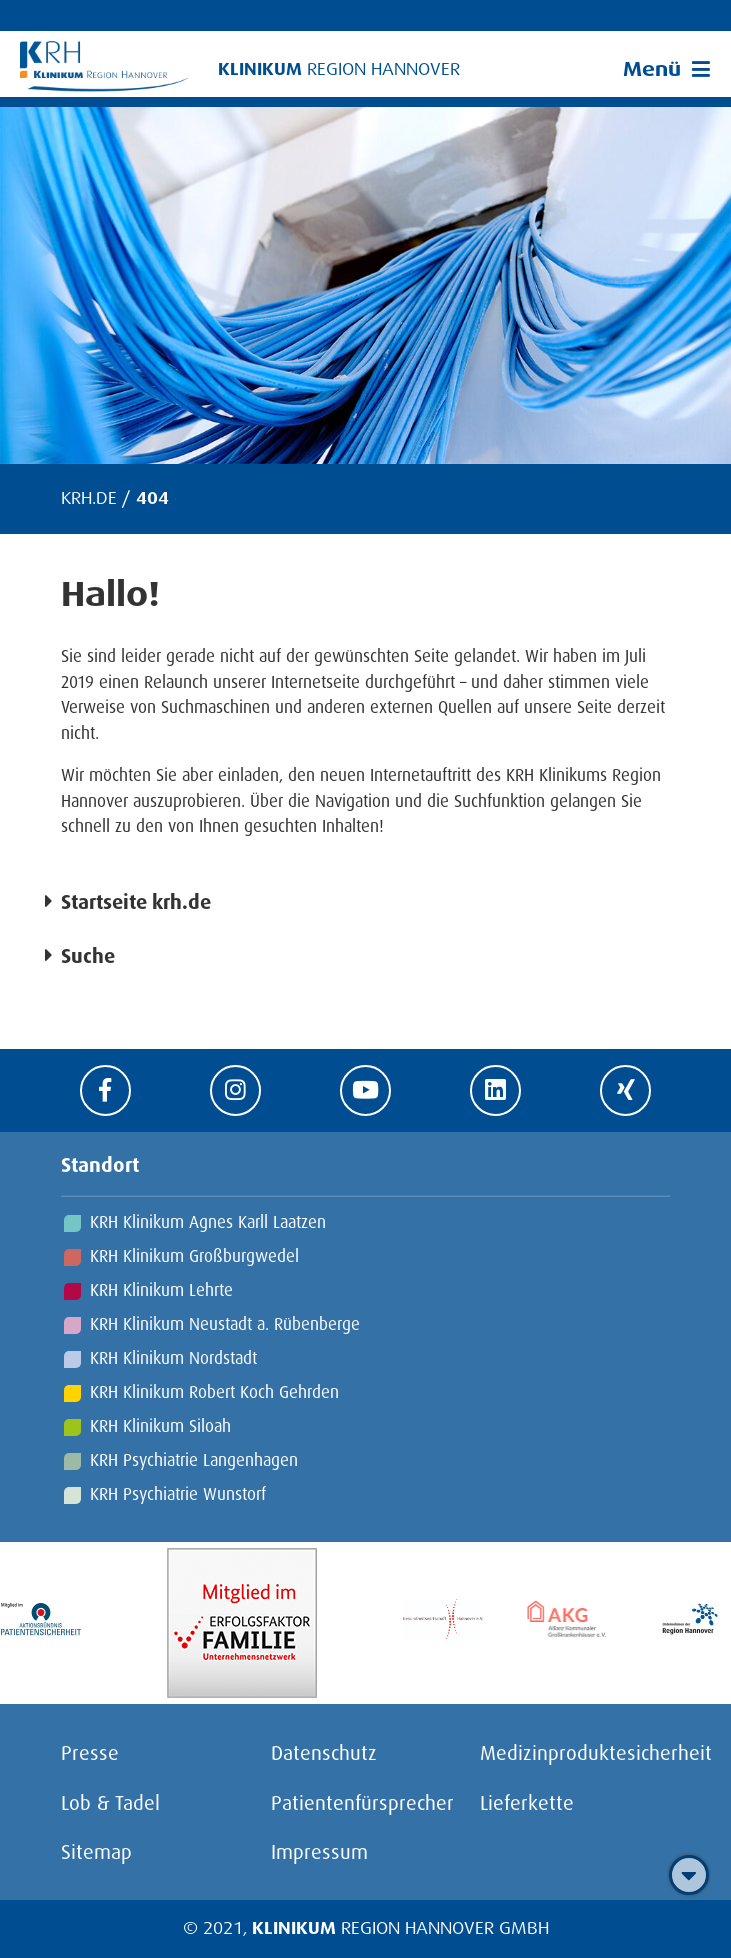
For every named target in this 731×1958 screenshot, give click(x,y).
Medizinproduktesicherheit (596, 1752)
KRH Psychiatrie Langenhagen (194, 1459)
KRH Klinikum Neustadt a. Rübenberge (225, 1323)
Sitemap (96, 1851)
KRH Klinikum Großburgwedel (194, 1255)
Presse (90, 1752)
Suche (88, 955)
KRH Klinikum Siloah (160, 1425)
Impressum (319, 1851)
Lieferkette (527, 1802)
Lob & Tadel (110, 1802)
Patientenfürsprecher (362, 1802)
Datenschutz (324, 1752)
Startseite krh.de (136, 901)
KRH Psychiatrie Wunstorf (178, 1493)
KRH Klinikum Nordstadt (173, 1357)
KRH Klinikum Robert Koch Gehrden (214, 1391)
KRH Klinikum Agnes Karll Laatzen (208, 1221)
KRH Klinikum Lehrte (161, 1289)
